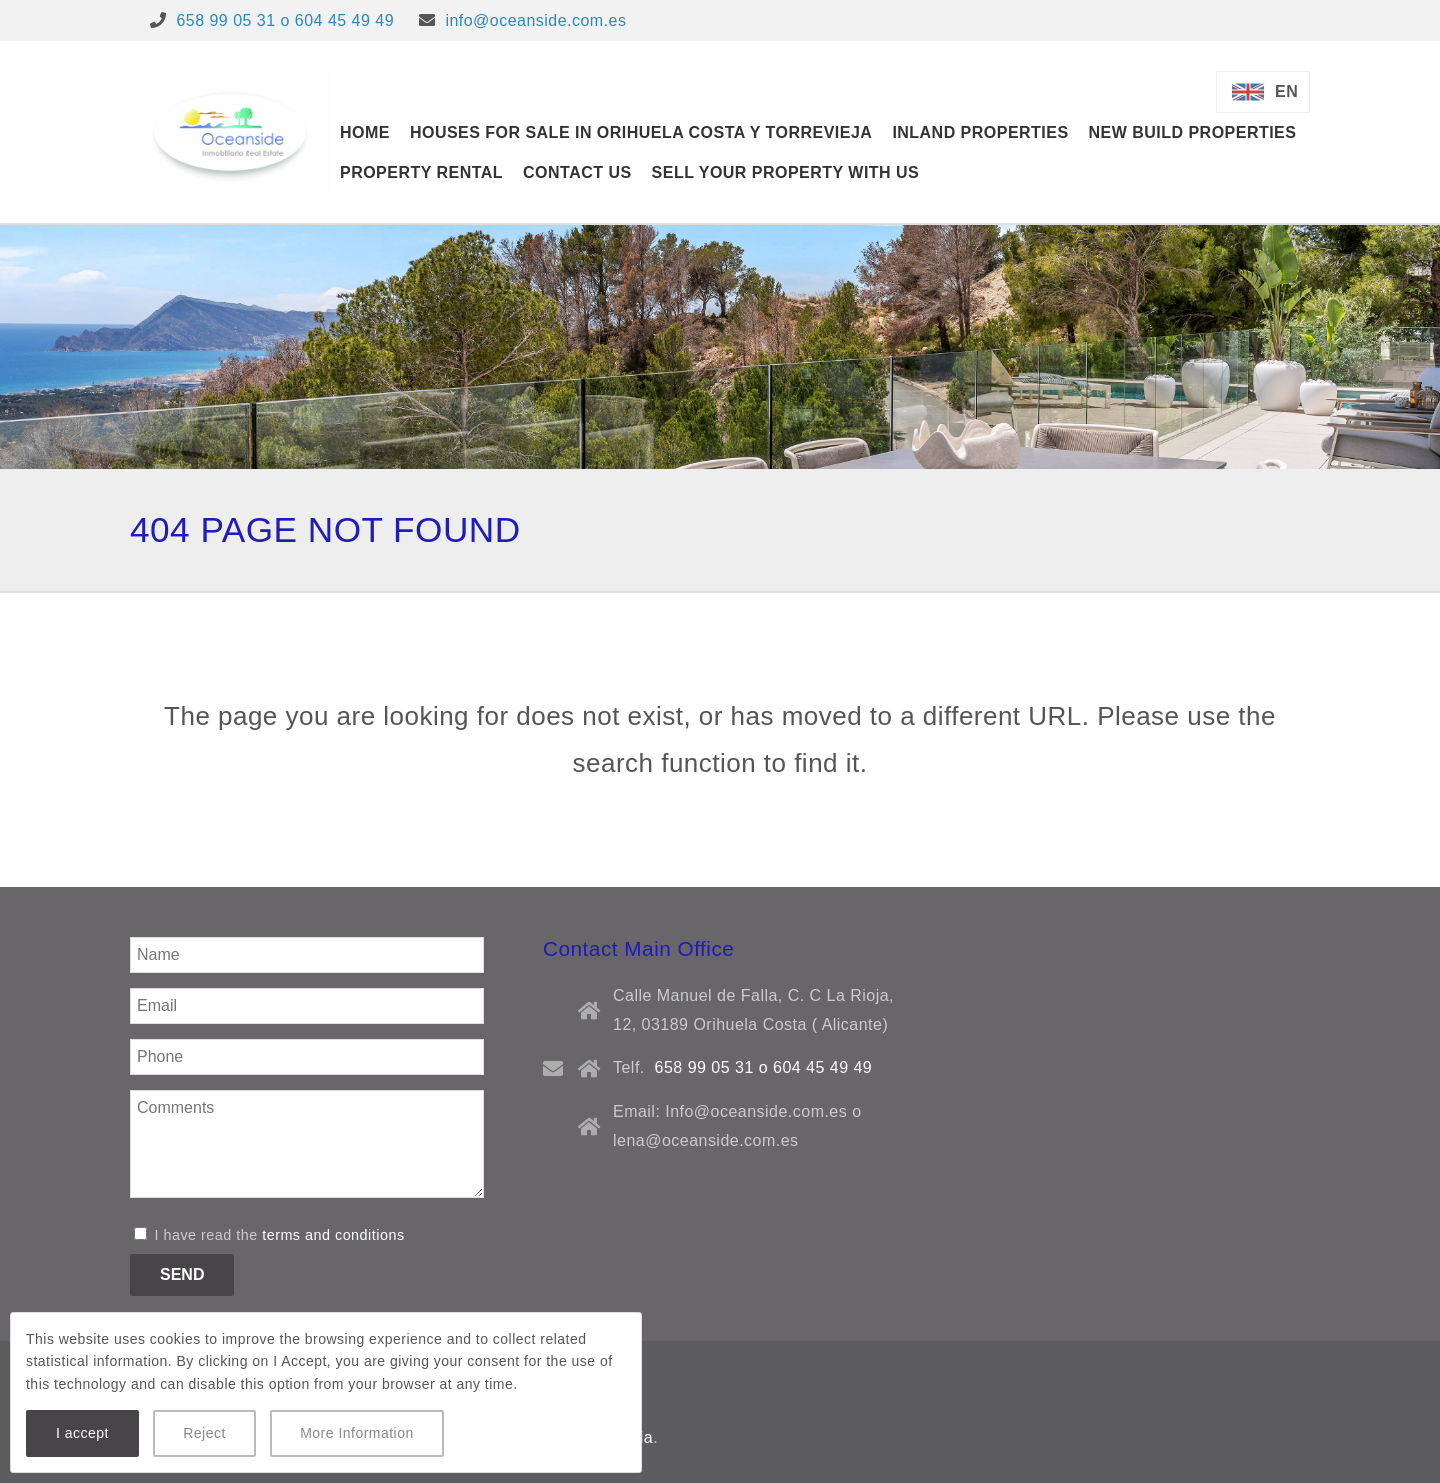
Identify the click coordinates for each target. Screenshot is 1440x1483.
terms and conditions (333, 1235)
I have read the (269, 1235)
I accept (82, 1433)
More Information (357, 1433)
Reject (204, 1433)
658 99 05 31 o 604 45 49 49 (285, 20)
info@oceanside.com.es (535, 20)
